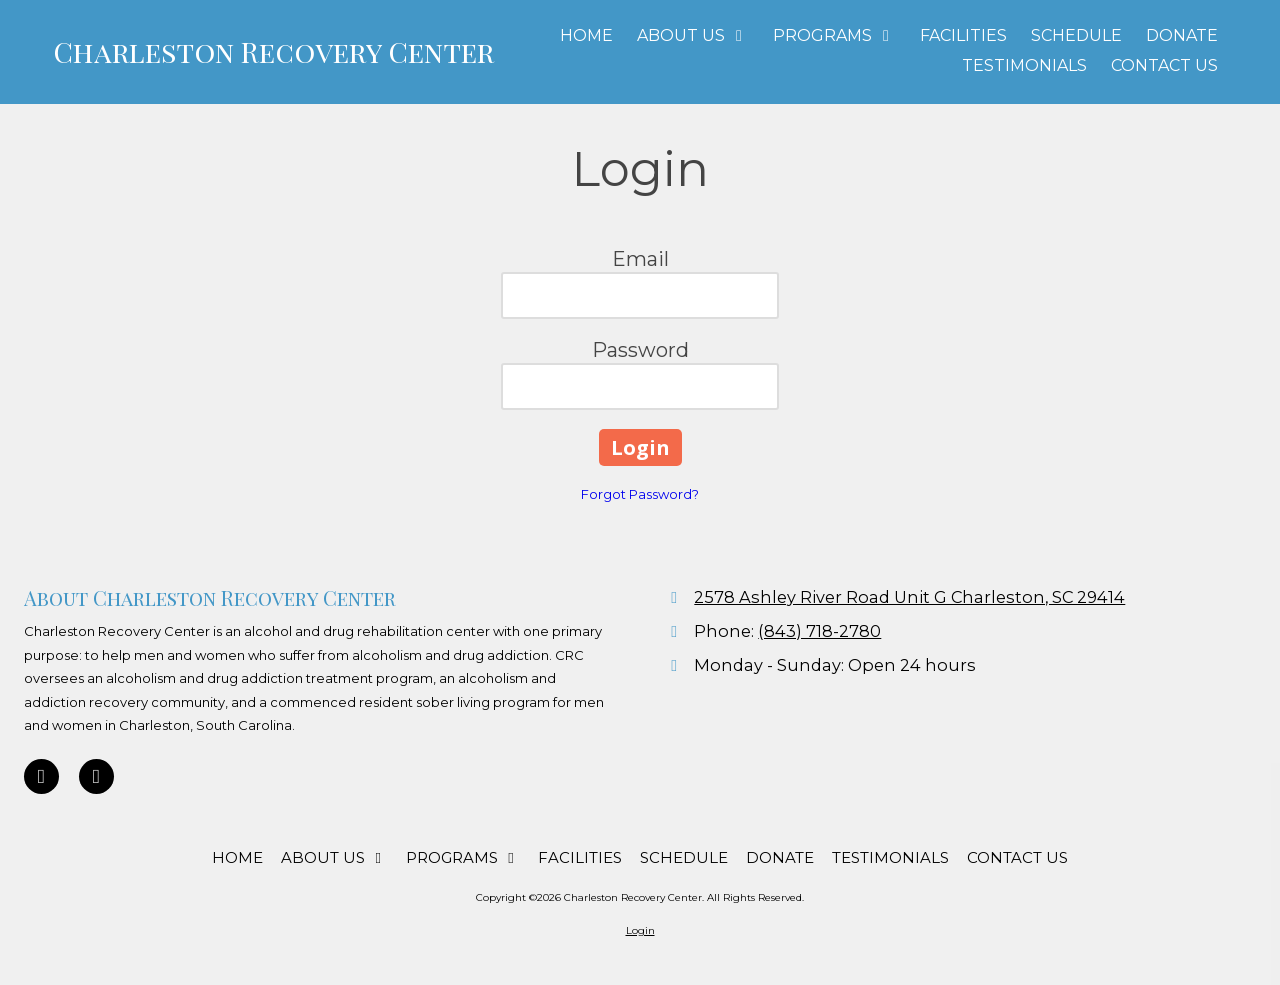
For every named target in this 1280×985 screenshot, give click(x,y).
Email (640, 259)
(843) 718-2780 (819, 631)
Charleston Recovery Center (273, 51)
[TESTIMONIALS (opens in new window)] (1024, 67)
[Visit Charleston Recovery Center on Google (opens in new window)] (41, 776)
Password (640, 350)
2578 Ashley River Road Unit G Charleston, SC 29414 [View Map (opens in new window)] (909, 597)
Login (640, 930)
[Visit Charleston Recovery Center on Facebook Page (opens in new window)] (96, 776)
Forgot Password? (640, 494)
